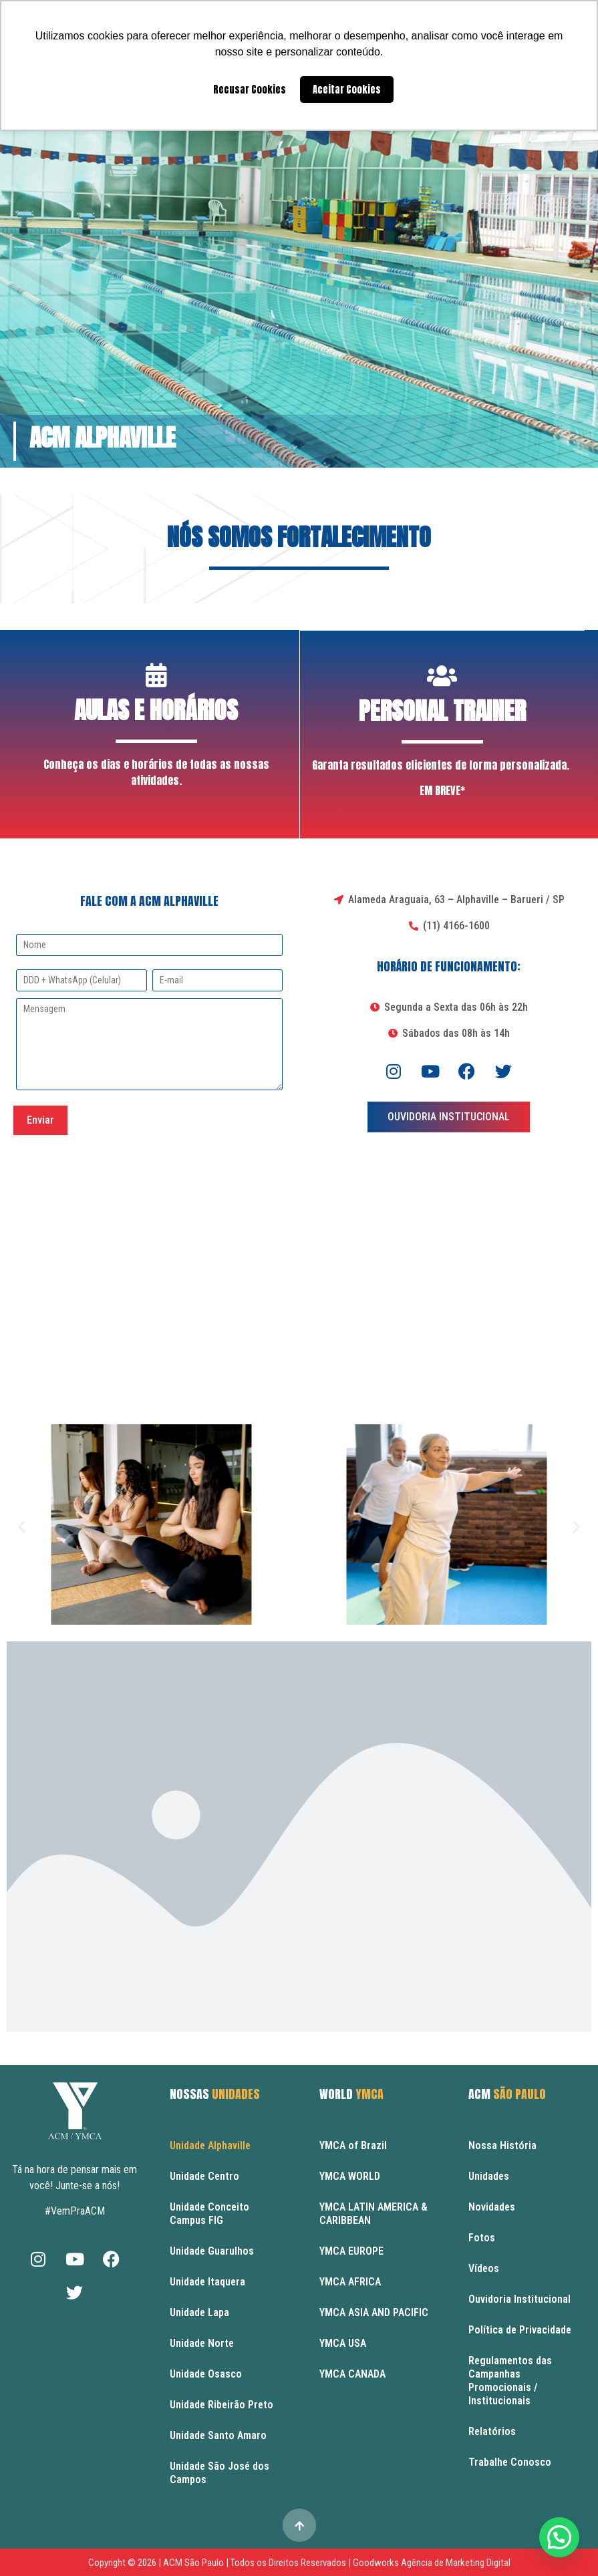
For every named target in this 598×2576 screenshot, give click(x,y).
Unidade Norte (202, 2342)
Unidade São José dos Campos (219, 2472)
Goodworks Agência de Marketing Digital (431, 2562)
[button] (21, 1525)
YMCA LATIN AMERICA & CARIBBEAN (373, 2213)
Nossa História (502, 2144)
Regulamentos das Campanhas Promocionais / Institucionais (510, 2380)
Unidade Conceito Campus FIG (209, 2213)
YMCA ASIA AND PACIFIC (373, 2311)
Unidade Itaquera (207, 2281)
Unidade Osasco (206, 2373)
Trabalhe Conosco (509, 2461)
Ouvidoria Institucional (519, 2298)
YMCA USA (342, 2342)
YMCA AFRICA (350, 2281)
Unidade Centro (204, 2175)
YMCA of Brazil (353, 2144)
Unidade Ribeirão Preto (221, 2404)
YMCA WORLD (349, 2175)
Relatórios (492, 2430)
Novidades (491, 2206)
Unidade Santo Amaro (218, 2434)
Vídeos (483, 2267)
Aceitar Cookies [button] (347, 89)
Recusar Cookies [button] (249, 89)
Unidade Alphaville (210, 2144)
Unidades (488, 2175)
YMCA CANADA (352, 2373)
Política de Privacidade (519, 2329)
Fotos (481, 2237)
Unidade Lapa (199, 2311)
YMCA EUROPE (351, 2250)
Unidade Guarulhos (212, 2250)
